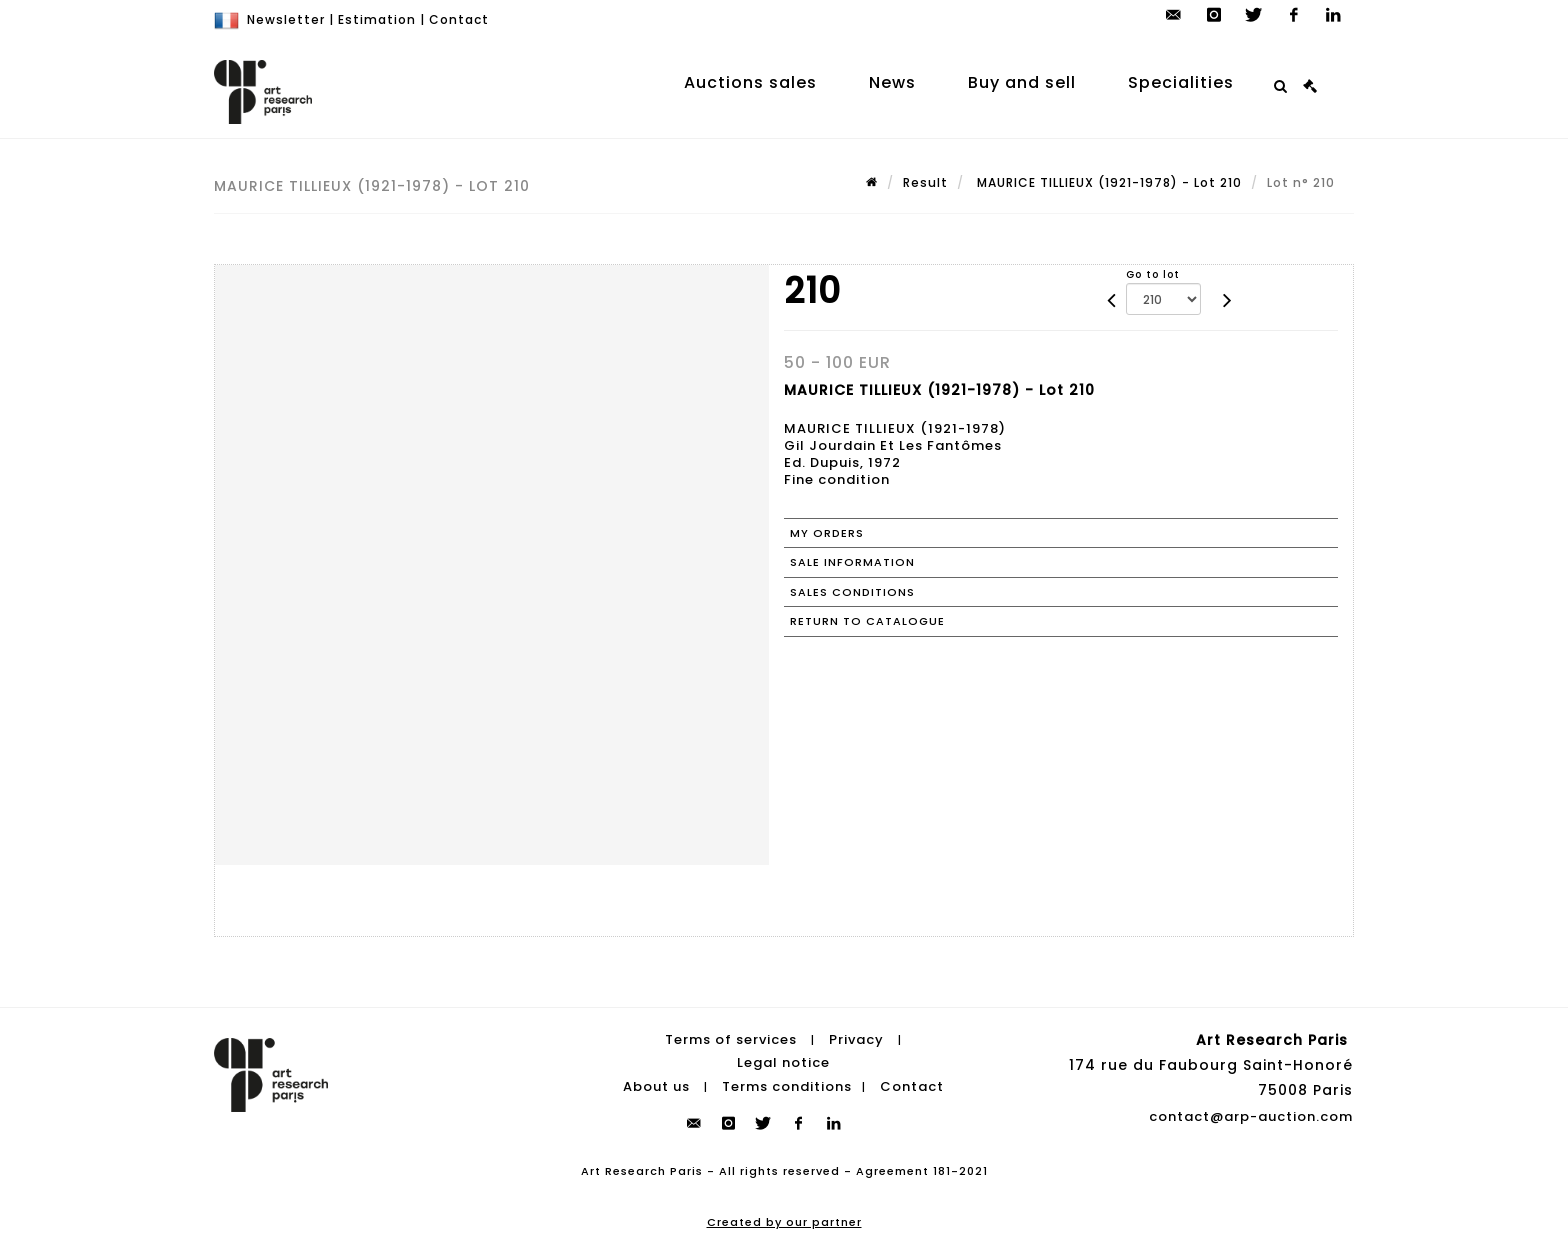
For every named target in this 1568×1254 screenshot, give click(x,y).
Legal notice (783, 1062)
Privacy (856, 1039)
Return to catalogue (867, 621)
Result (925, 182)
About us (656, 1086)
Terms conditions (787, 1086)
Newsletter (286, 19)
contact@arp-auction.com (1251, 1116)
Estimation (377, 19)
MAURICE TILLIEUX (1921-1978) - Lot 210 (1107, 182)
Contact (459, 19)
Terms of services (731, 1039)
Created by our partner (784, 1222)
